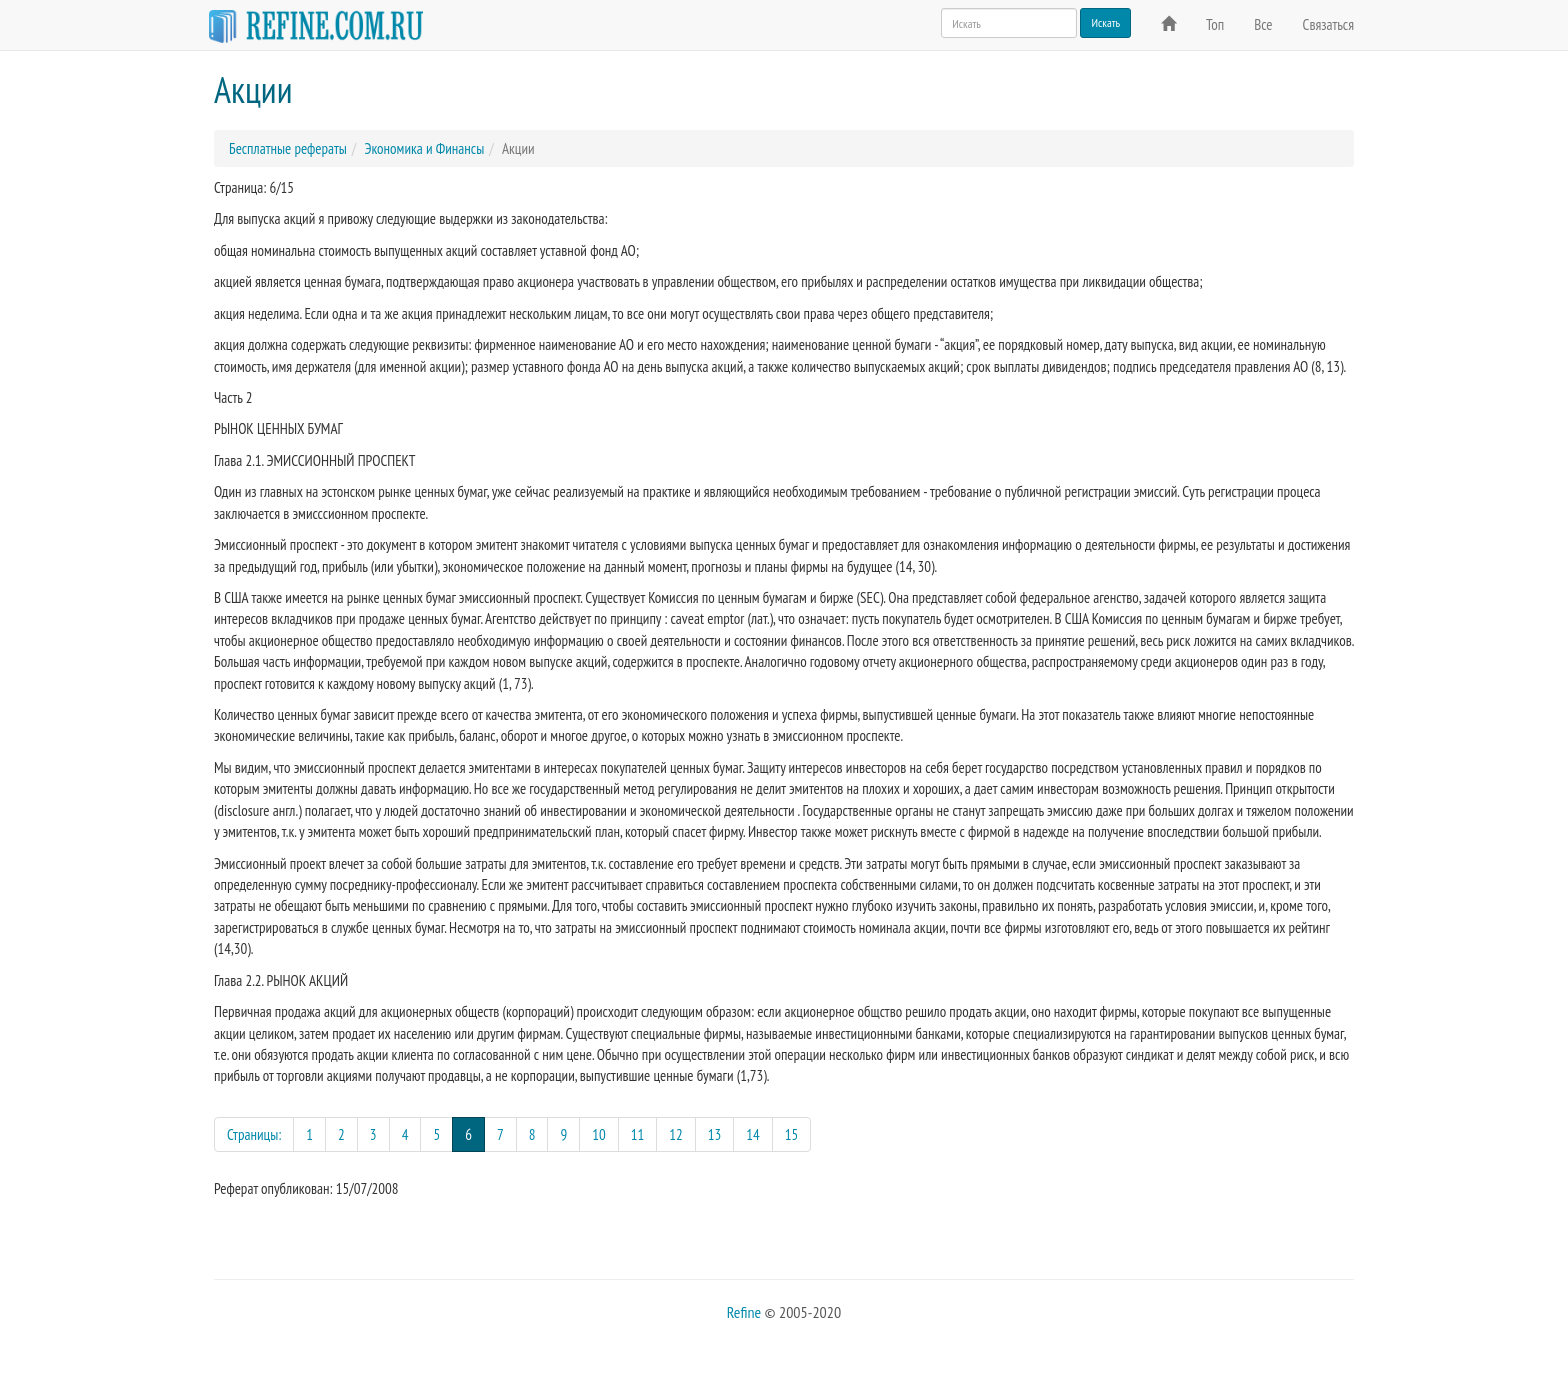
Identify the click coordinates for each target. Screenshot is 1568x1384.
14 (753, 1134)
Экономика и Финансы (424, 148)
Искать (1105, 22)
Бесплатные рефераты (288, 148)
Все (1263, 24)
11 (638, 1134)
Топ (1215, 24)
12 (676, 1134)
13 (715, 1134)
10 (599, 1134)
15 (792, 1134)
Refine (744, 1312)
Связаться (1328, 24)
